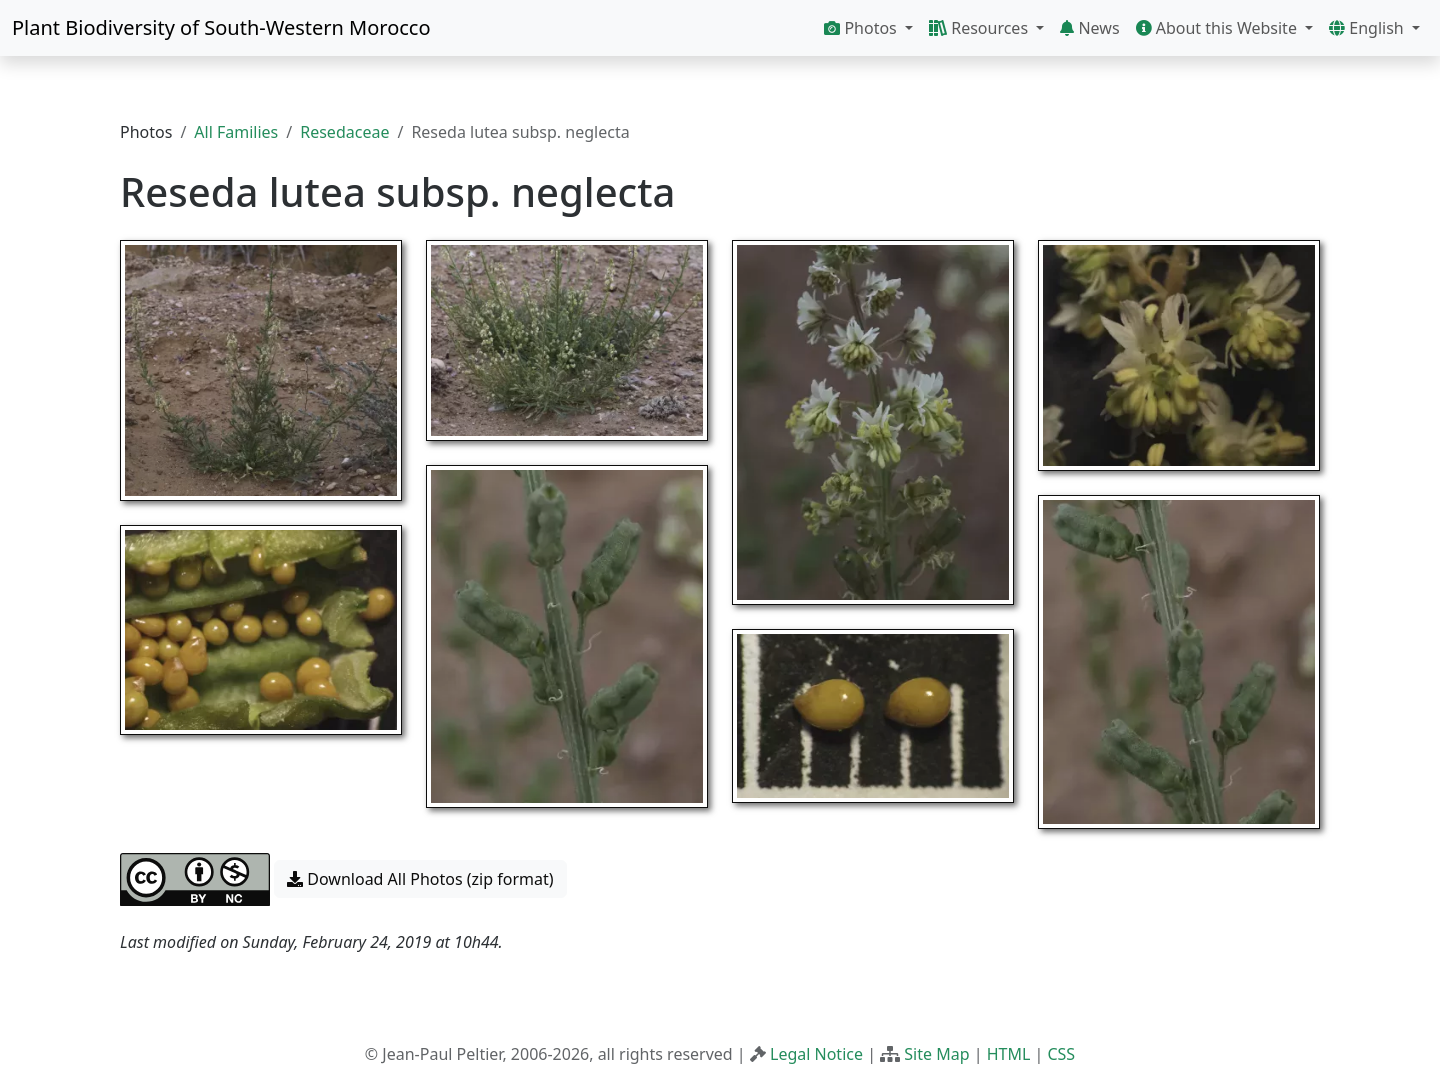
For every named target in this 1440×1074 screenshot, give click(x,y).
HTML (1009, 1054)
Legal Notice (816, 1054)
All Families (236, 132)
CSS (1061, 1054)
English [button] (1368, 28)
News (1089, 28)
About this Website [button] (1219, 28)
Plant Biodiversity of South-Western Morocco (221, 27)
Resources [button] (980, 28)
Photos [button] (862, 28)
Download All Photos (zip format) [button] (420, 879)
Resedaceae (344, 132)
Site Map (936, 1054)
